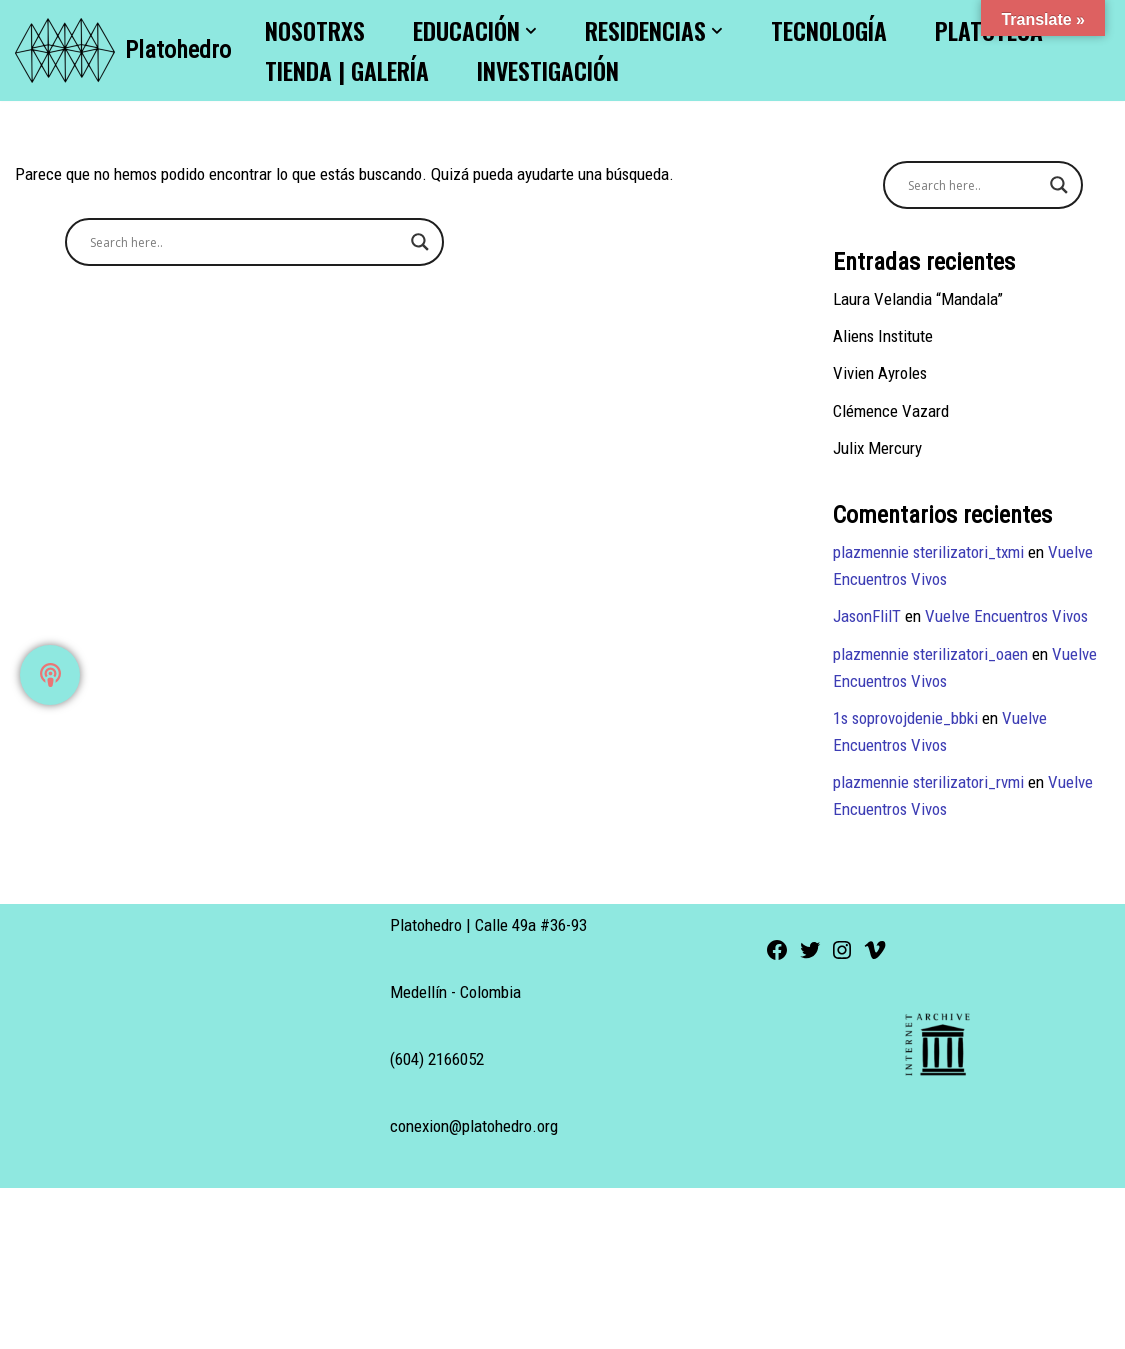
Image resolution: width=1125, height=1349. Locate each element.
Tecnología (829, 30)
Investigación (548, 70)
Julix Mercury (877, 448)
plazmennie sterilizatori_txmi (929, 552)
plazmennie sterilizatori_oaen (931, 654)
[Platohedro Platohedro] (123, 50)
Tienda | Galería (347, 70)
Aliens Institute (884, 336)
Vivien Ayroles (880, 374)
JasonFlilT (867, 617)
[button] (531, 31)
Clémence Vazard (891, 411)
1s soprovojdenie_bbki (906, 718)
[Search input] (245, 242)
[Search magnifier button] (420, 242)
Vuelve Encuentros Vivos (1008, 617)
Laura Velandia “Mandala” (918, 299)
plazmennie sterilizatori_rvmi (929, 783)
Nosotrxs (315, 30)
